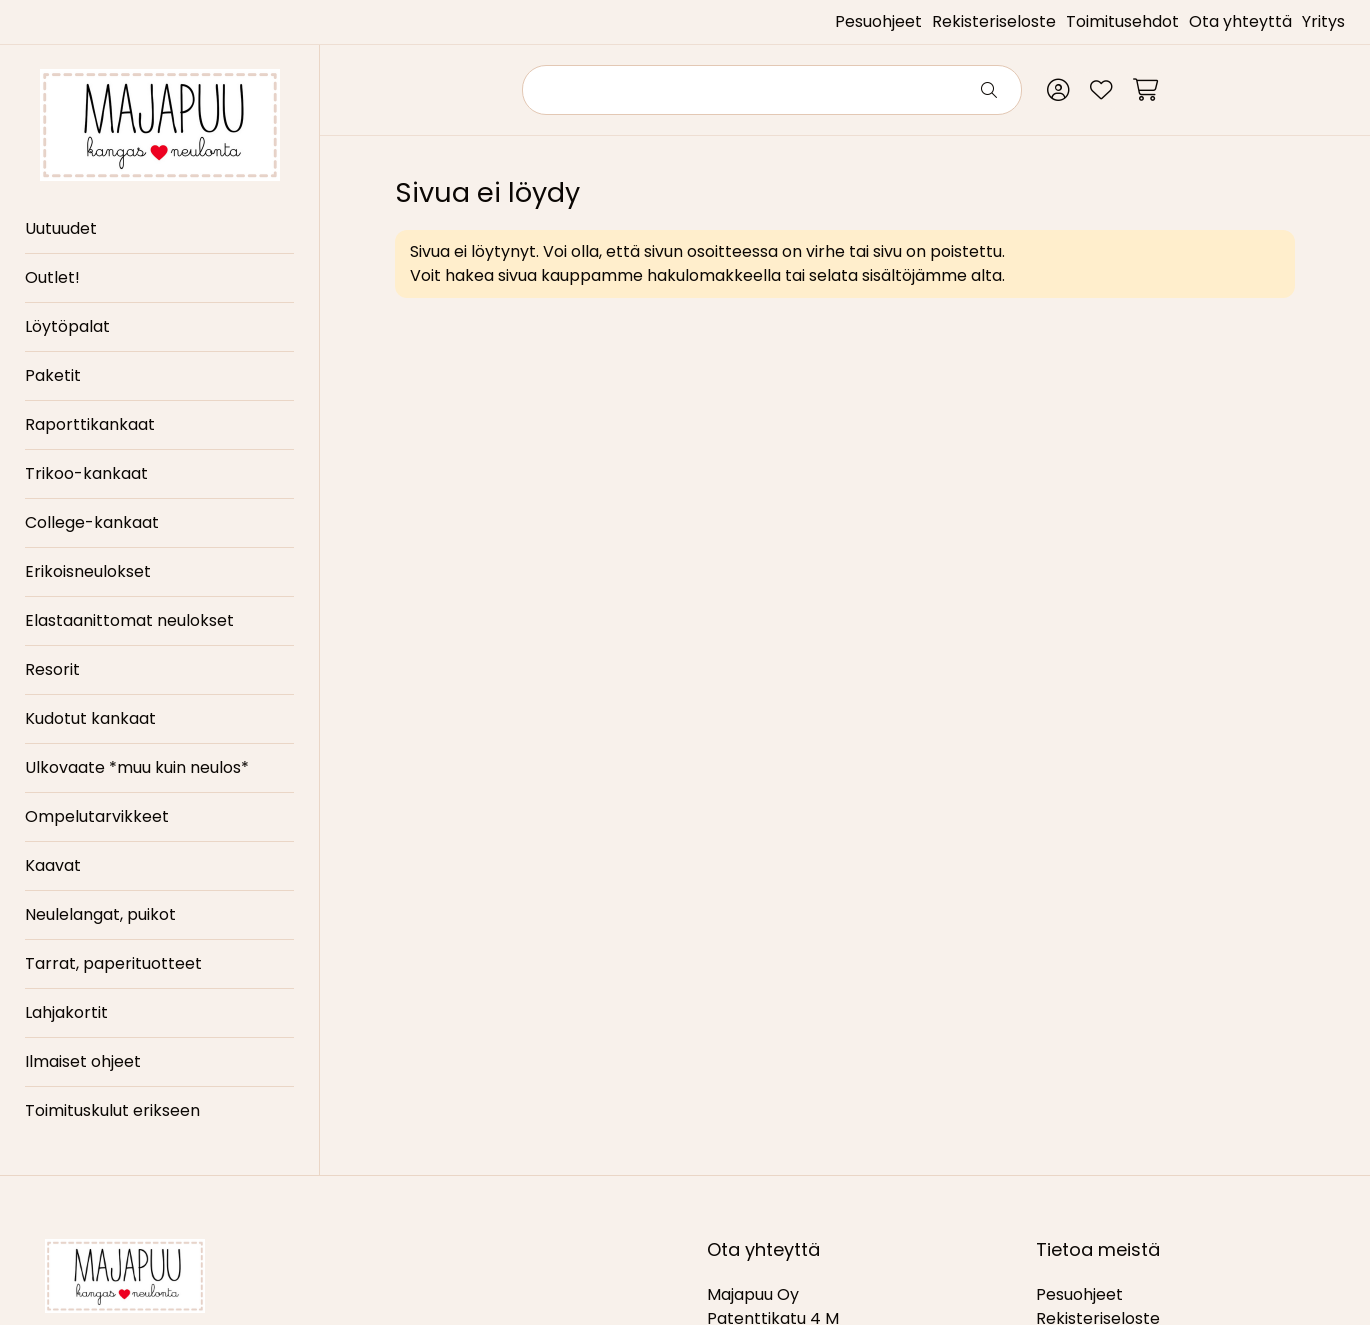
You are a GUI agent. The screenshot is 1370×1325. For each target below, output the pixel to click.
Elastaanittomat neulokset (129, 620)
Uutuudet (61, 228)
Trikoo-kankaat (86, 473)
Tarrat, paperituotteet (113, 963)
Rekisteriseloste (994, 21)
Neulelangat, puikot (100, 914)
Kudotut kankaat (90, 718)
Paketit (53, 375)
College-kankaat (92, 522)
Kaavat (53, 865)
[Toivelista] (1101, 90)
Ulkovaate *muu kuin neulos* (137, 767)
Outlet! (52, 277)
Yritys (1323, 21)
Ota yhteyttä (1240, 21)
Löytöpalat (67, 326)
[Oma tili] (1058, 90)
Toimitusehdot (1122, 21)
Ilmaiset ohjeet (83, 1061)
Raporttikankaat (90, 424)
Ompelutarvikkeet (97, 816)
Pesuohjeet (878, 21)
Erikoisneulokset (88, 571)
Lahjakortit (66, 1012)
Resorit (52, 669)
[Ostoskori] (1145, 90)
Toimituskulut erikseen (112, 1110)
